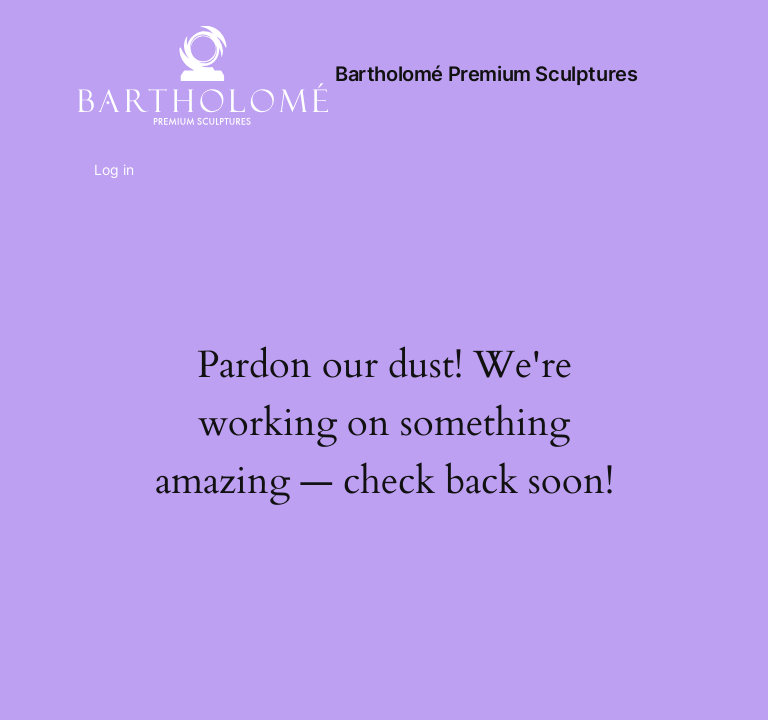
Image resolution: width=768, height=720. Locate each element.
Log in (114, 169)
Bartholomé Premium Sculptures (486, 74)
